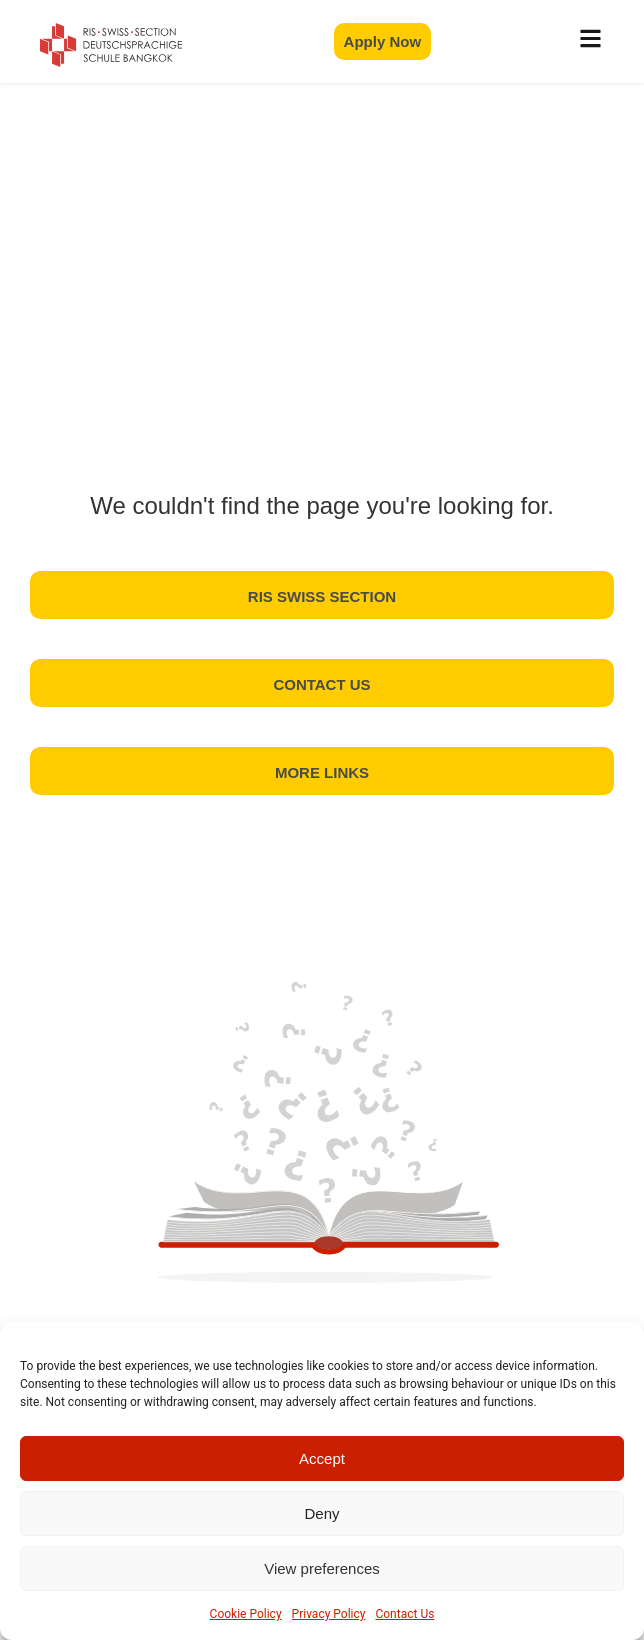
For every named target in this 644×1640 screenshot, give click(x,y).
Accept (322, 1458)
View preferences (322, 1568)
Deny (321, 1513)
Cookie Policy (246, 1614)
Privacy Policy (329, 1614)
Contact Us (404, 1614)
